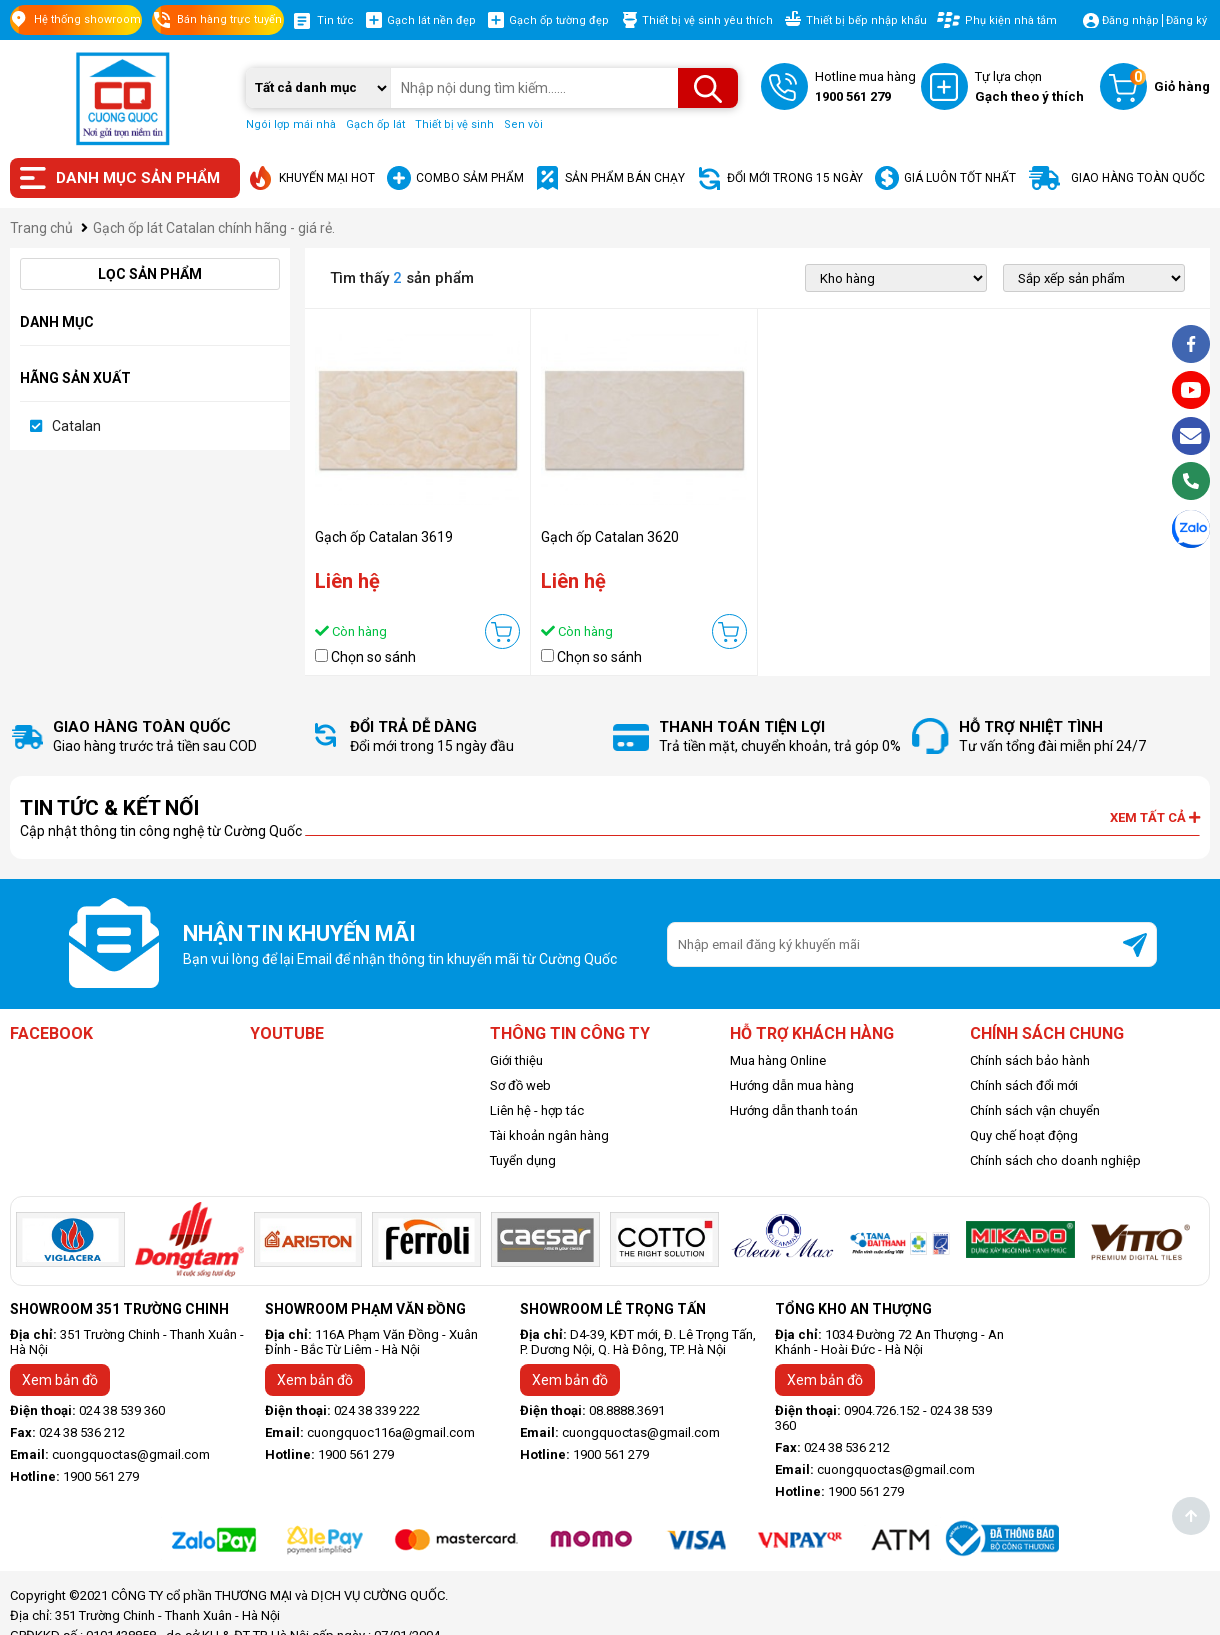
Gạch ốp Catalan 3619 (384, 537)
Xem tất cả (1155, 817)
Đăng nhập (1130, 20)
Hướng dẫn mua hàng (792, 1085)
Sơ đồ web (520, 1085)
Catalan (76, 426)
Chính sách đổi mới (1024, 1085)
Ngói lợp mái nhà (291, 124)
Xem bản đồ (60, 1380)
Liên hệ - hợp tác (537, 1110)
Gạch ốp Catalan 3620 (610, 537)
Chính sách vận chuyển (1035, 1110)
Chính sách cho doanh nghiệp (1055, 1160)
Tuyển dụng (523, 1160)
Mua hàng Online (778, 1060)
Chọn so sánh (373, 657)
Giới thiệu (516, 1060)
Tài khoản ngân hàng (549, 1135)
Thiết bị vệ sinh (454, 124)
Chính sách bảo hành (1030, 1060)
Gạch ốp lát (375, 124)
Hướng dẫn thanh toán (794, 1110)
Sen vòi (523, 124)
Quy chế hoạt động (1024, 1135)
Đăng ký (1186, 20)
